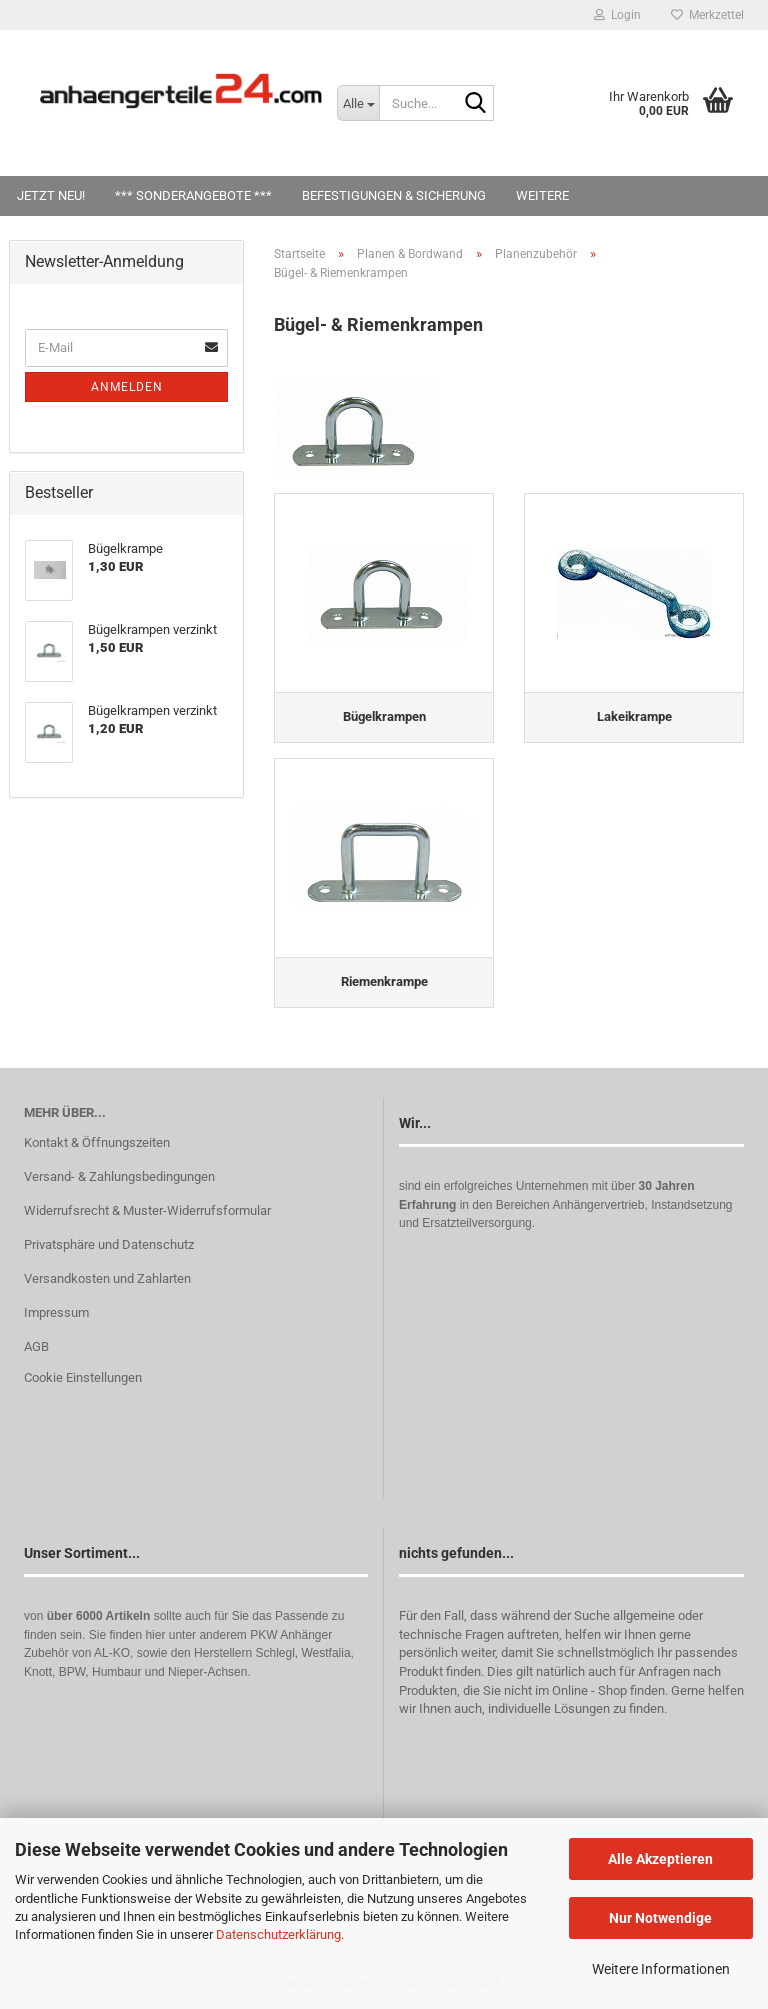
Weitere (542, 195)
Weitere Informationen (661, 1969)
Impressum (56, 1312)
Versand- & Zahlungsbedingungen (119, 1176)
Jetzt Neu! (51, 195)
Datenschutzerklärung (278, 1934)
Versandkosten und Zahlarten (107, 1278)
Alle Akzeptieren (660, 1859)
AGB (36, 1346)
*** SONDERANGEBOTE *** (193, 195)
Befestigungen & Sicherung (394, 195)
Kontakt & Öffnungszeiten (97, 1142)
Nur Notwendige (660, 1918)
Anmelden (127, 387)
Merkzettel (707, 15)
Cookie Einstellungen (83, 1377)
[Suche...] (358, 103)
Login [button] (617, 15)
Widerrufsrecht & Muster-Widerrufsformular (147, 1210)
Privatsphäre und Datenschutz (109, 1244)
